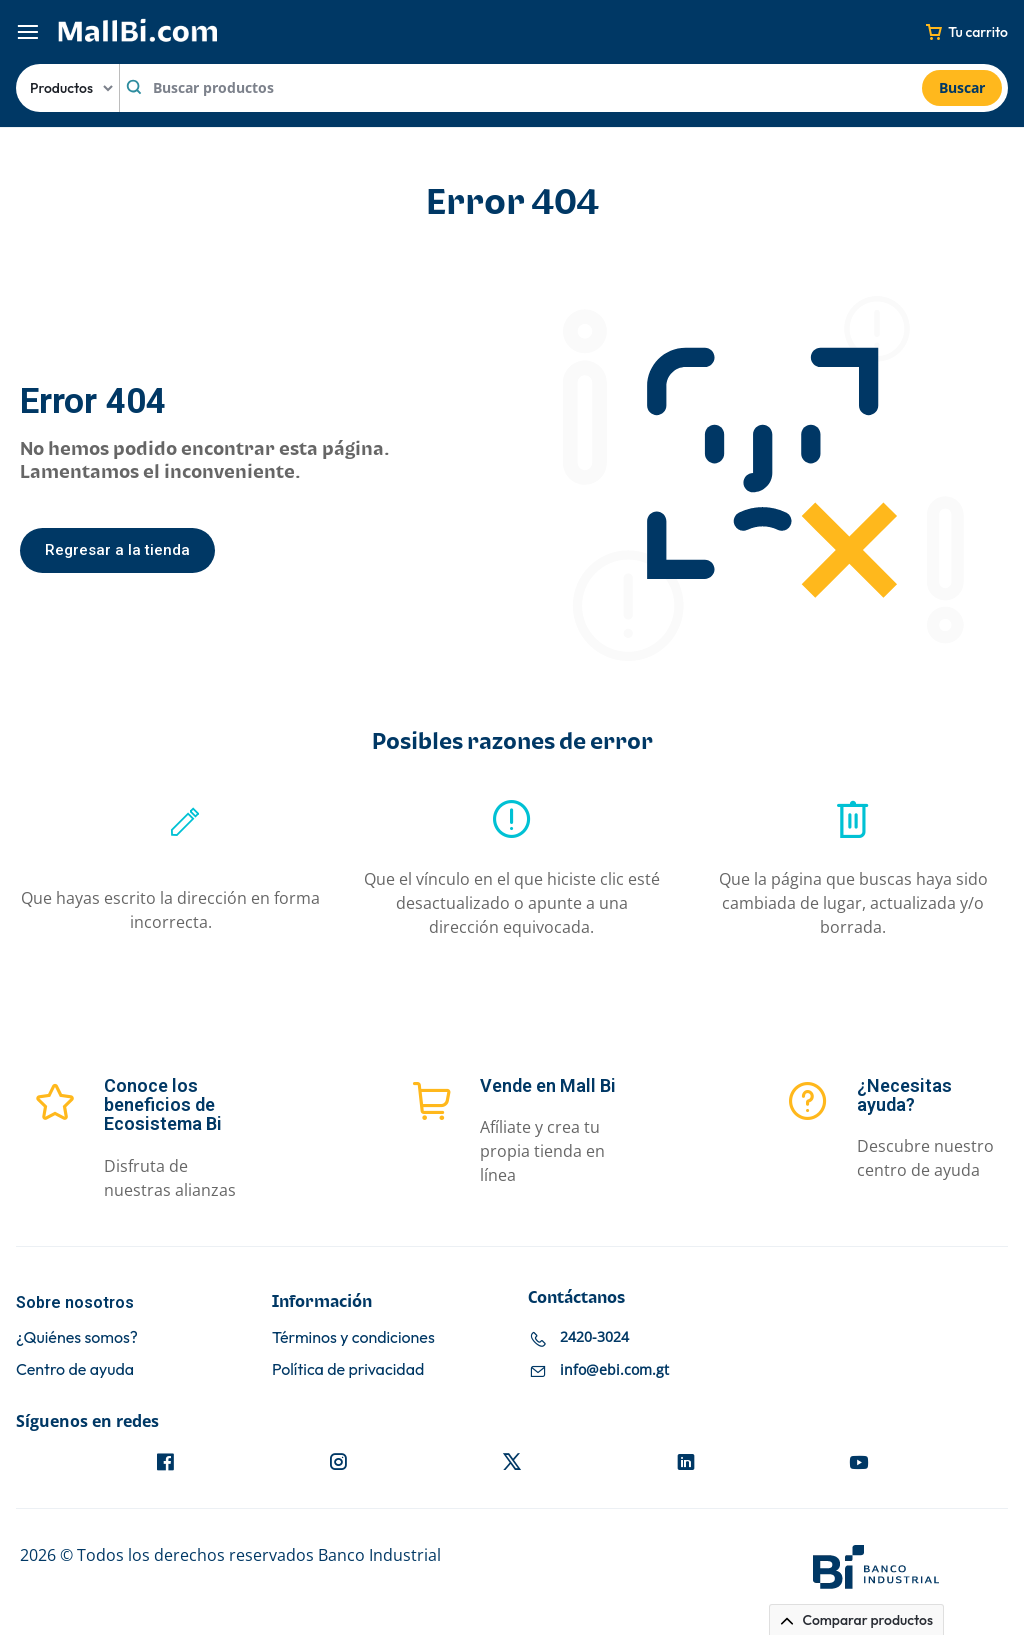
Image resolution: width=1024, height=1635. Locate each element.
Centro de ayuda (75, 1369)
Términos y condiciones (353, 1337)
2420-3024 (594, 1336)
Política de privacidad (348, 1369)
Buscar (962, 87)
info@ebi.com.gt (614, 1369)
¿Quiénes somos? (77, 1337)
